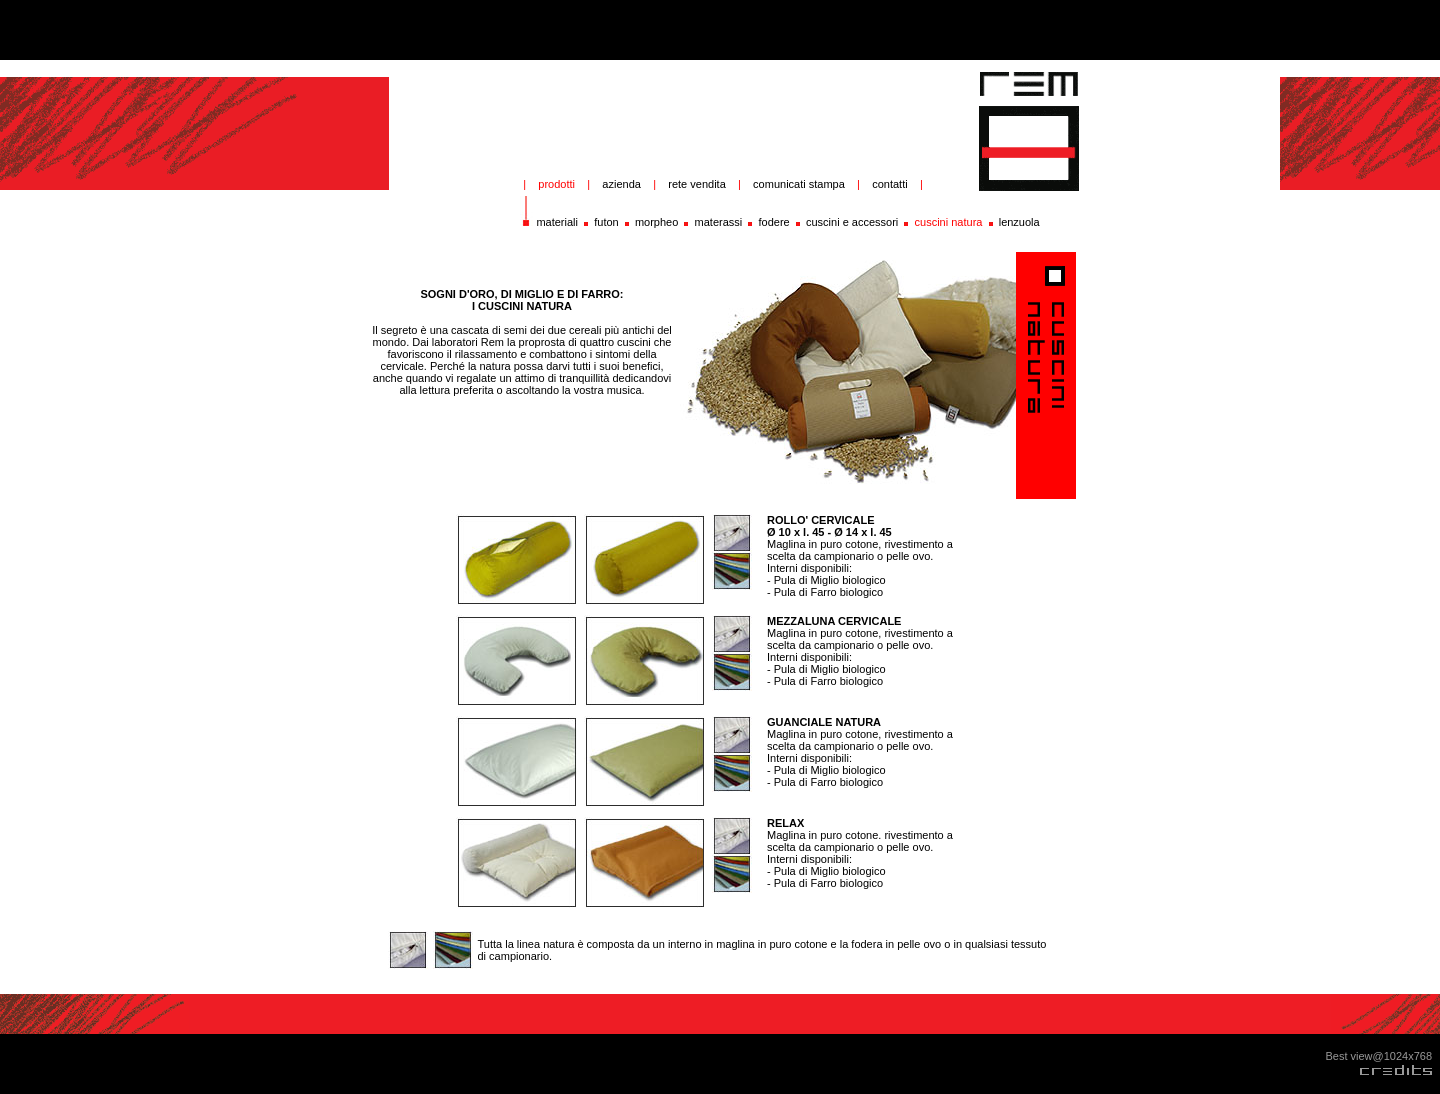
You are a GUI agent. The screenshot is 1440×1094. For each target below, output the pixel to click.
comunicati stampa (802, 184)
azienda (621, 184)
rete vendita (696, 184)
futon (606, 222)
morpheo (656, 222)
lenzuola (1019, 222)
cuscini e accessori (852, 222)
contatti (889, 184)
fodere (774, 222)
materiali (557, 222)
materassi (719, 222)
